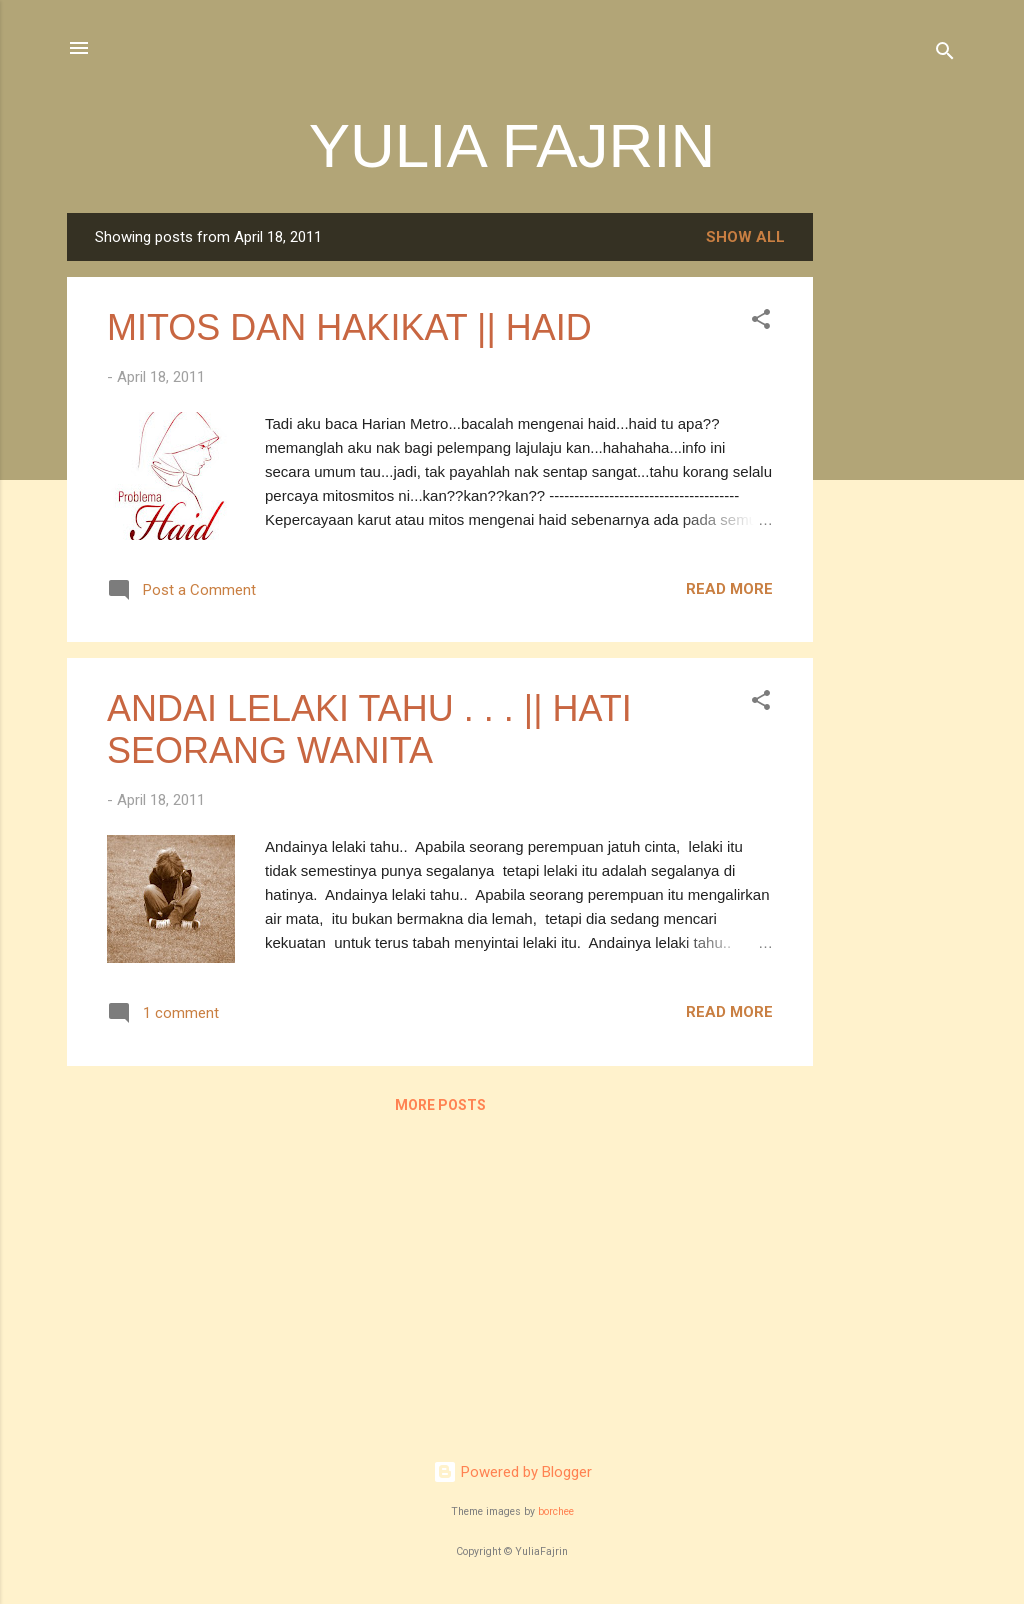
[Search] (945, 54)
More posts (440, 1105)
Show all (745, 237)
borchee (556, 1511)
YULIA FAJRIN (512, 145)
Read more (729, 589)
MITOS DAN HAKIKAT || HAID (349, 327)
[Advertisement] (893, 513)
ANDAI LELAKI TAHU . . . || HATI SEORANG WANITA (369, 729)
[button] (761, 322)
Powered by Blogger (512, 1472)
